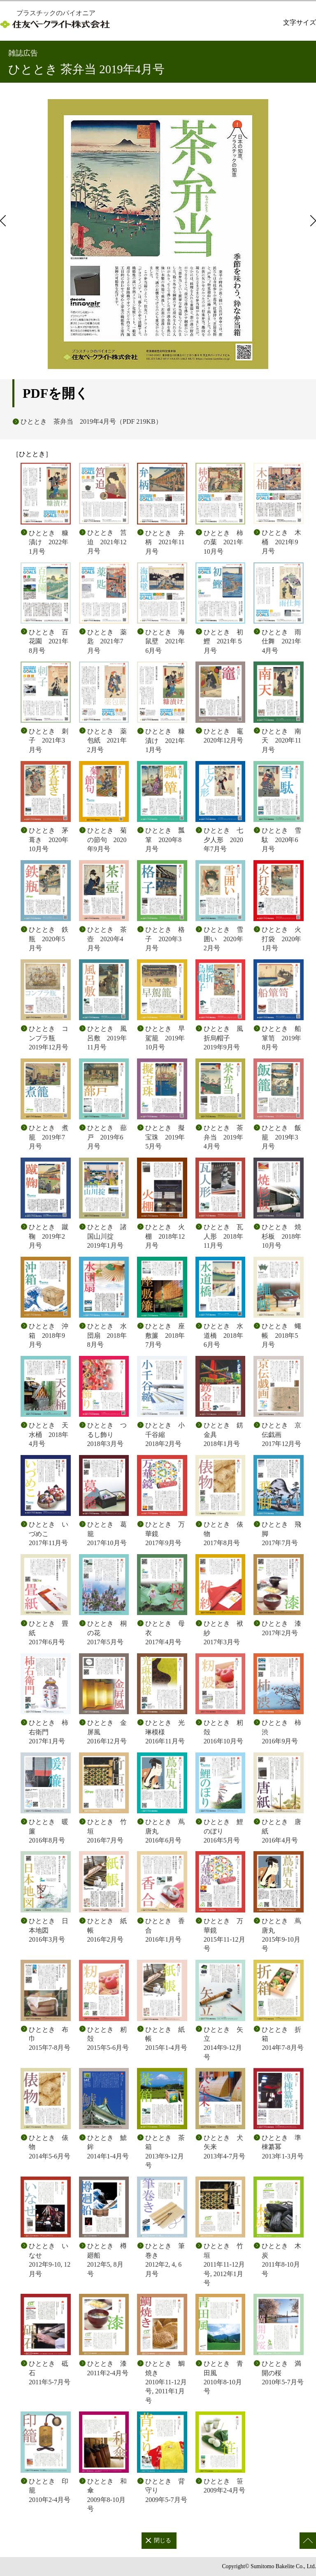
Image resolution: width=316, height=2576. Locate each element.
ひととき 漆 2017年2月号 (281, 1628)
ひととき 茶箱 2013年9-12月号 (165, 2151)
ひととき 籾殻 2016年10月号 (223, 1732)
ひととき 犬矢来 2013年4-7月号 (224, 2147)
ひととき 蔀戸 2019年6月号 (107, 1137)
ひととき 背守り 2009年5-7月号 (166, 2490)
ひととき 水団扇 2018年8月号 (107, 1335)
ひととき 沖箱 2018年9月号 (48, 1335)
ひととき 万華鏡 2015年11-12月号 (224, 1934)
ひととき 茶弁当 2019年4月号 (223, 1137)
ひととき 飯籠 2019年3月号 (281, 1137)
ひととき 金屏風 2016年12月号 (107, 1732)
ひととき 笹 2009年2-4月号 (224, 2486)
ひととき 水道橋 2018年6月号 (223, 1335)
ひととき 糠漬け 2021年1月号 (165, 740)
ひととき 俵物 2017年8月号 (223, 1533)
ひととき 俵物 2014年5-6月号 (49, 2147)
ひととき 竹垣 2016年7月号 (107, 1831)
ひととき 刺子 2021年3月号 (48, 740)
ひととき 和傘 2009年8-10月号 (107, 2495)
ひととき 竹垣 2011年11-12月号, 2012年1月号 (224, 2264)
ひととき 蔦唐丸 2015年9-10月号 (281, 1934)
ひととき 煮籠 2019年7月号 (48, 1137)
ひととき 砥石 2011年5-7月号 (49, 2373)
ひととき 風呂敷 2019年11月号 (107, 1038)
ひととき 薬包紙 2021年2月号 (107, 740)
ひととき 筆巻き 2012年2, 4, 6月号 (165, 2259)
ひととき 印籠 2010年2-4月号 (49, 2490)
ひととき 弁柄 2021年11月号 (165, 542)
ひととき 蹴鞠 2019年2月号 (48, 1236)
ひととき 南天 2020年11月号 (281, 740)
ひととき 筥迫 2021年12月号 (107, 542)
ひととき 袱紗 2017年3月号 (223, 1632)
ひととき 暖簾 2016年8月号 (48, 1831)
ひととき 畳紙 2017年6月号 (48, 1632)
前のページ (4, 220)
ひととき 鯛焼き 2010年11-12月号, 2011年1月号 (166, 2382)
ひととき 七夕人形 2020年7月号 (223, 839)
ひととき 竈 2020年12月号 (225, 736)
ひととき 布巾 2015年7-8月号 (49, 2039)
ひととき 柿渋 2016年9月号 (281, 1732)
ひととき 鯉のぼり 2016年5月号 (223, 1831)
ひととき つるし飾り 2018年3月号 (107, 1434)
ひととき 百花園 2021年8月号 (48, 641)
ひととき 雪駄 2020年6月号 (281, 839)
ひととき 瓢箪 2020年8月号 (165, 839)
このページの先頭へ (308, 2540)
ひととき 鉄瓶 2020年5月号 (48, 938)
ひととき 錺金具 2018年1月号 (223, 1434)
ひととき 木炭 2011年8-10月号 (281, 2259)
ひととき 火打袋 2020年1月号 (281, 938)
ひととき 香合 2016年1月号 (165, 1930)
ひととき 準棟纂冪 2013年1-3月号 (282, 2147)
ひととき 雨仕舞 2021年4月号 (281, 641)
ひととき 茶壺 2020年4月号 (107, 938)
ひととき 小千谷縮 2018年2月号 (165, 1434)
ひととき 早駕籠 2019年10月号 (165, 1038)
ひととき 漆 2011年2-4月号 (108, 2368)
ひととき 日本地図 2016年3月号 (48, 1930)
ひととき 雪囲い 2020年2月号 (223, 938)
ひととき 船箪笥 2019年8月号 (281, 1038)
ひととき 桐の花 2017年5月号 (107, 1632)
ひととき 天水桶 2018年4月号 (48, 1434)
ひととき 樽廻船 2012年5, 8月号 (107, 2259)
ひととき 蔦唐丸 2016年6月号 (165, 1831)
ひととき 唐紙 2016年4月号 (281, 1831)
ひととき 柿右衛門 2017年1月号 (48, 1732)
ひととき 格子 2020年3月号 (165, 938)
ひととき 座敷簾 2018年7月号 (165, 1335)
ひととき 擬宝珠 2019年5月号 (165, 1137)
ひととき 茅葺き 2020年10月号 (48, 839)
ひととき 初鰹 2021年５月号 (223, 641)
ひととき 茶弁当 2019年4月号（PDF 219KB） (91, 421)
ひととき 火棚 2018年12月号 (165, 1236)
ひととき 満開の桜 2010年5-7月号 (282, 2373)
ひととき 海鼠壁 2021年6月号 (165, 641)
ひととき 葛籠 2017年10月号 (107, 1533)
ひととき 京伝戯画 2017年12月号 (281, 1434)
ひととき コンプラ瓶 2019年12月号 (48, 1038)
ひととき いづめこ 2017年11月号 (48, 1533)
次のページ (312, 220)
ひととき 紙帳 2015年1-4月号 (166, 2039)
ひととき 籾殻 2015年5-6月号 (108, 2039)
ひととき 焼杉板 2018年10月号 (281, 1236)
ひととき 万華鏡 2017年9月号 (165, 1533)
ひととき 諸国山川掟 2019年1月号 (107, 1236)
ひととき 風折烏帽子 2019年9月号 (223, 1038)
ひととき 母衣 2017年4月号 (165, 1632)
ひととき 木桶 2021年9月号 (281, 542)
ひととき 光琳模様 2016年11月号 (165, 1732)
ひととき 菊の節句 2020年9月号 (107, 839)
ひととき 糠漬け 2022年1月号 (48, 542)
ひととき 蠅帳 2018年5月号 (281, 1335)
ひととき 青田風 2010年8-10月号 (223, 2377)
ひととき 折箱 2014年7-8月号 (282, 2039)
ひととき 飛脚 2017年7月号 (281, 1533)
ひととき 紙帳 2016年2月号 (107, 1930)
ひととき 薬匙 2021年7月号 (107, 641)
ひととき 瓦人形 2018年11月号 (223, 1236)
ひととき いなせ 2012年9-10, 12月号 (49, 2259)
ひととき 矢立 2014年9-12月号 (223, 2043)
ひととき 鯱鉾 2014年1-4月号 (108, 2147)
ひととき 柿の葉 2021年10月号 (223, 542)
